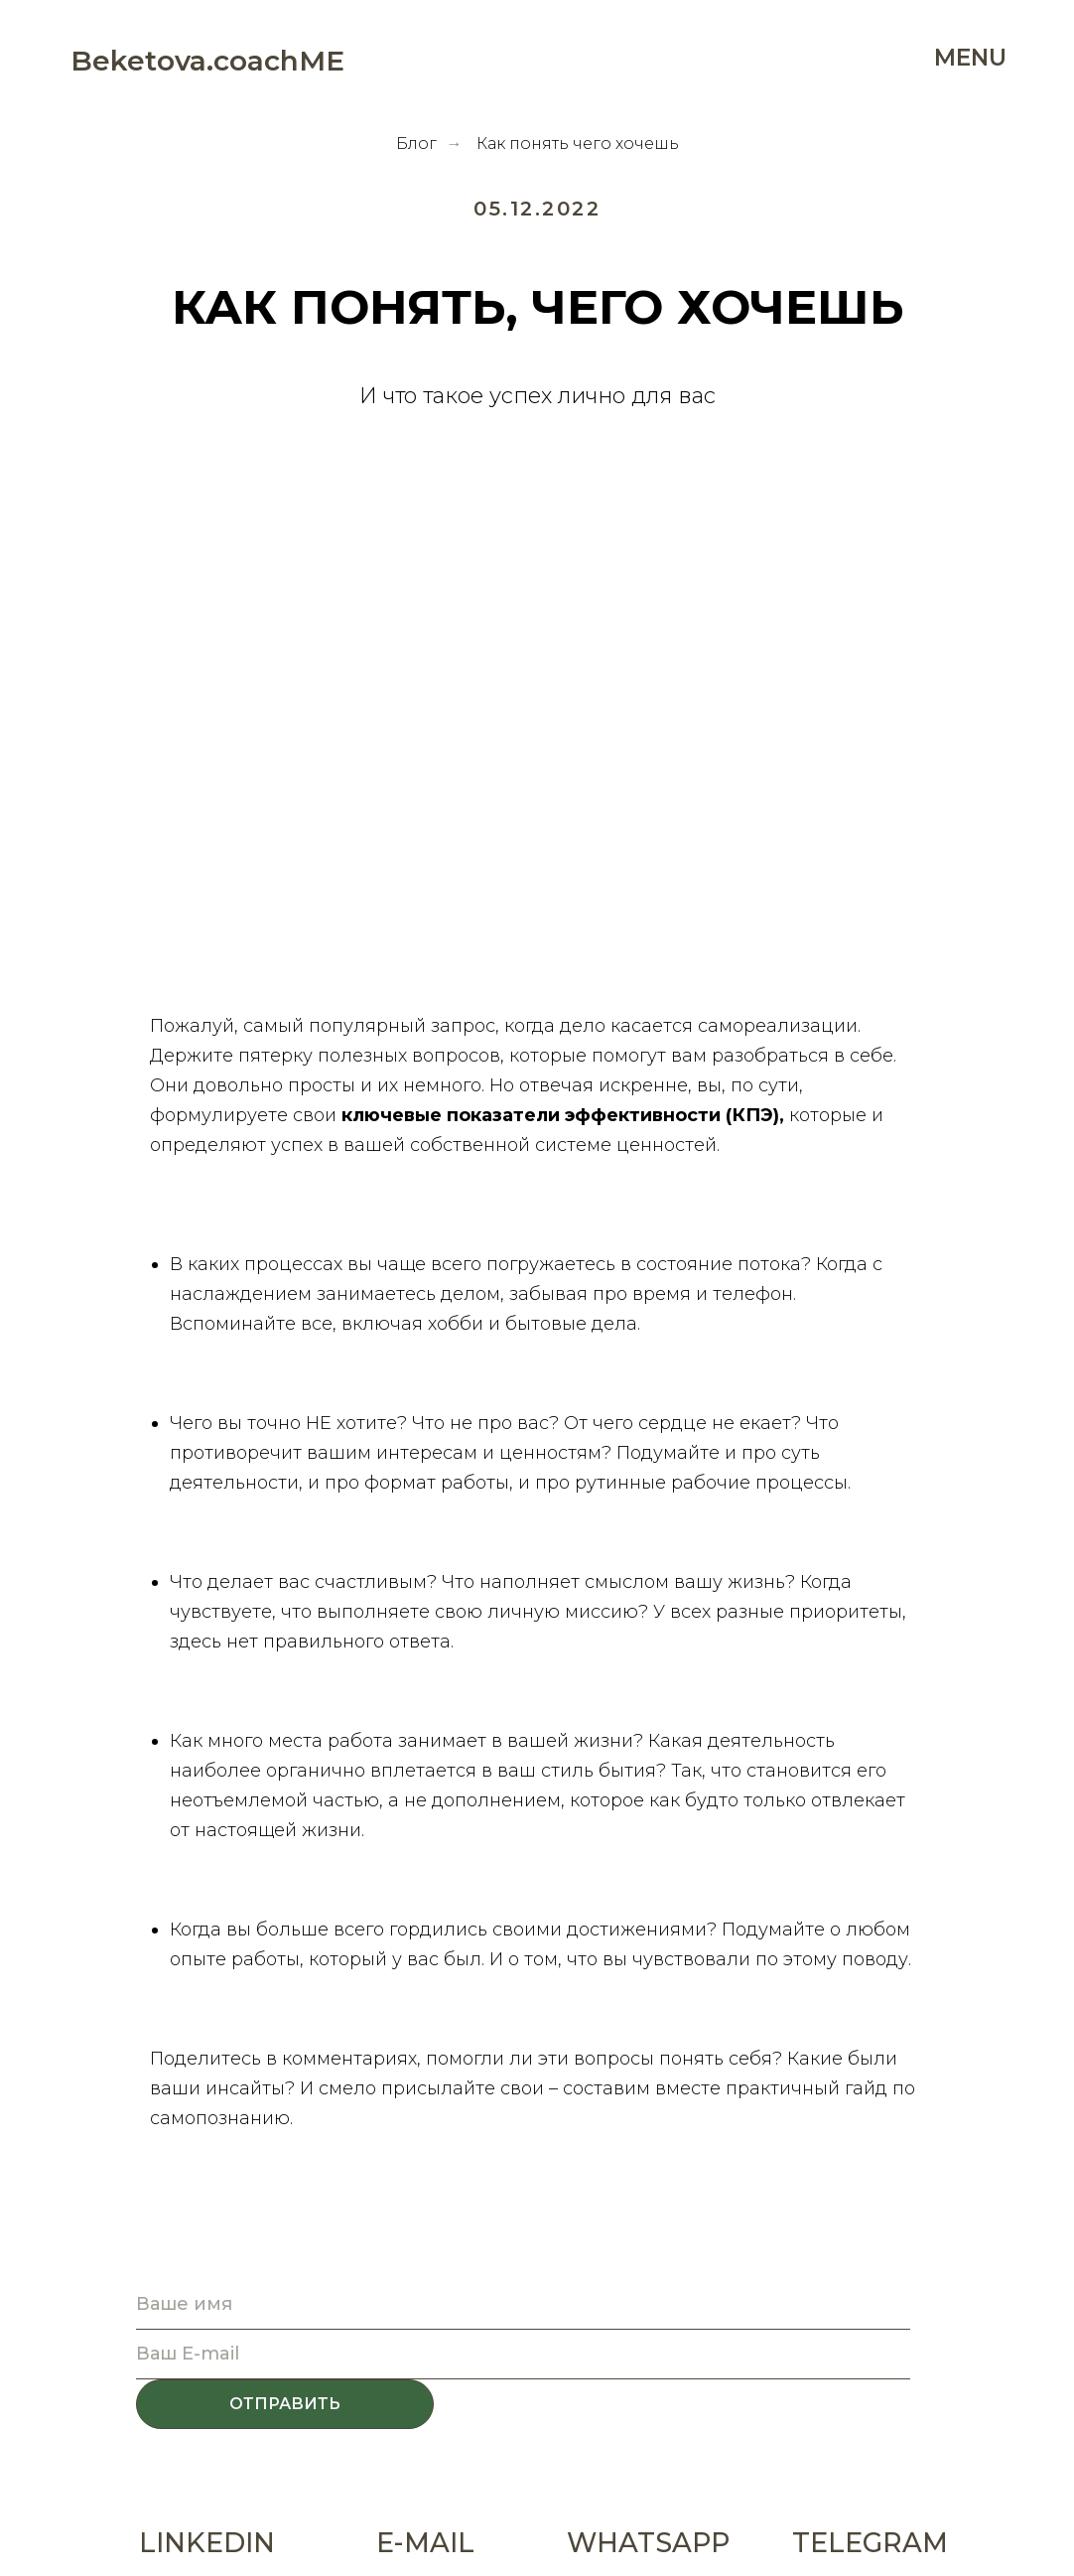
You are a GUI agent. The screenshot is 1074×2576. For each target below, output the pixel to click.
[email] (523, 2354)
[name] (523, 2305)
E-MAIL (425, 2542)
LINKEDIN (207, 2542)
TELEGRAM (870, 2542)
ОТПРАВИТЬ (284, 2403)
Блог (416, 143)
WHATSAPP (648, 2542)
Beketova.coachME (207, 60)
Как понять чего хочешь (577, 143)
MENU (970, 58)
